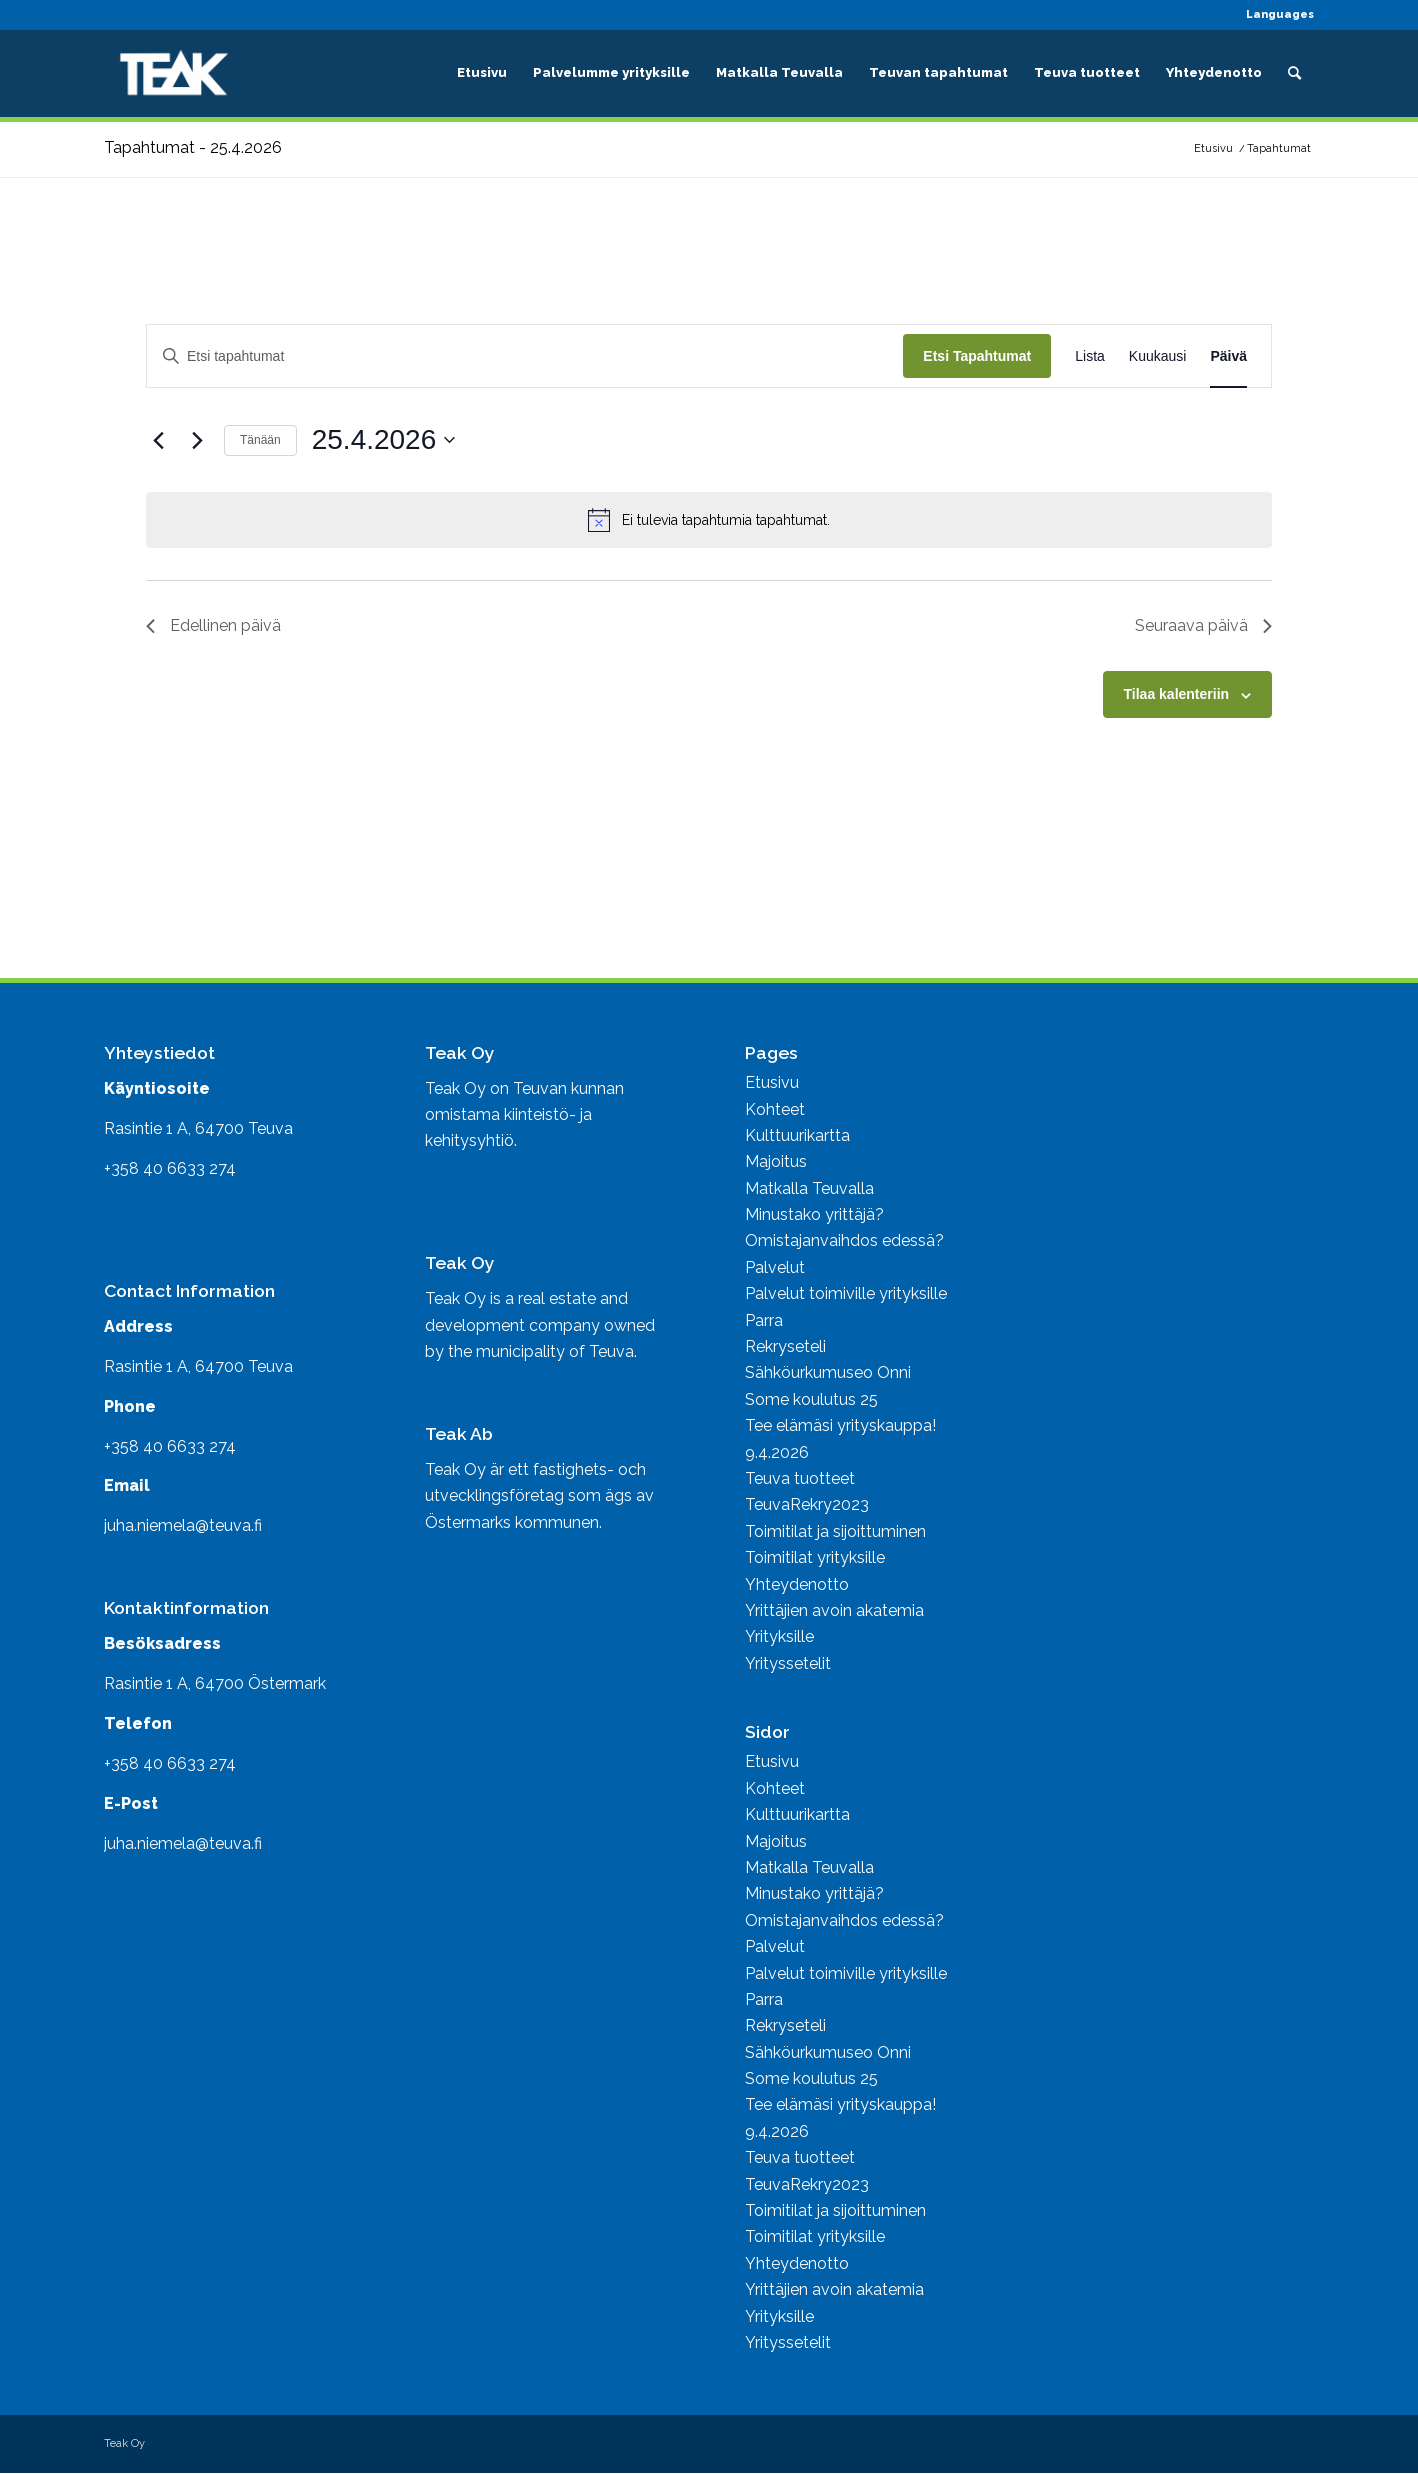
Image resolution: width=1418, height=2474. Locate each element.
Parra (764, 1320)
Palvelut (775, 1267)
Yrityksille (779, 1636)
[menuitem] (1275, 15)
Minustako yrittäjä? (814, 1214)
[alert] (709, 520)
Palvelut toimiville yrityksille (846, 1293)
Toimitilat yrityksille (815, 1557)
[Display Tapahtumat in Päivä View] (1228, 356)
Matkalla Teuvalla (809, 1188)
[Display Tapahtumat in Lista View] (1090, 356)
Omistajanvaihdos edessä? (844, 1240)
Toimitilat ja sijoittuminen (835, 1531)
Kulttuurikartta (797, 1135)
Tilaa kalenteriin (1177, 694)
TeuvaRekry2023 (807, 1504)
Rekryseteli (785, 1346)
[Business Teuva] (174, 73)
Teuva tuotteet (800, 1478)
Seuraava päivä (1203, 625)
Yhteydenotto (797, 1584)
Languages (1280, 14)
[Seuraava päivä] (197, 440)
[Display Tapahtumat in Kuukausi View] (1158, 356)
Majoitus (776, 1161)
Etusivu (772, 1082)
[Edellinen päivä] (158, 440)
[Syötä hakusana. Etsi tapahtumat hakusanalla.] (525, 356)
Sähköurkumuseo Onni (828, 1372)
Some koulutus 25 (811, 1399)
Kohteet (775, 1109)
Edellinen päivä (213, 625)
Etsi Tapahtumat (977, 356)
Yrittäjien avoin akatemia (834, 1610)
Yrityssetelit (788, 1663)
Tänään (260, 440)
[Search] (1294, 73)
